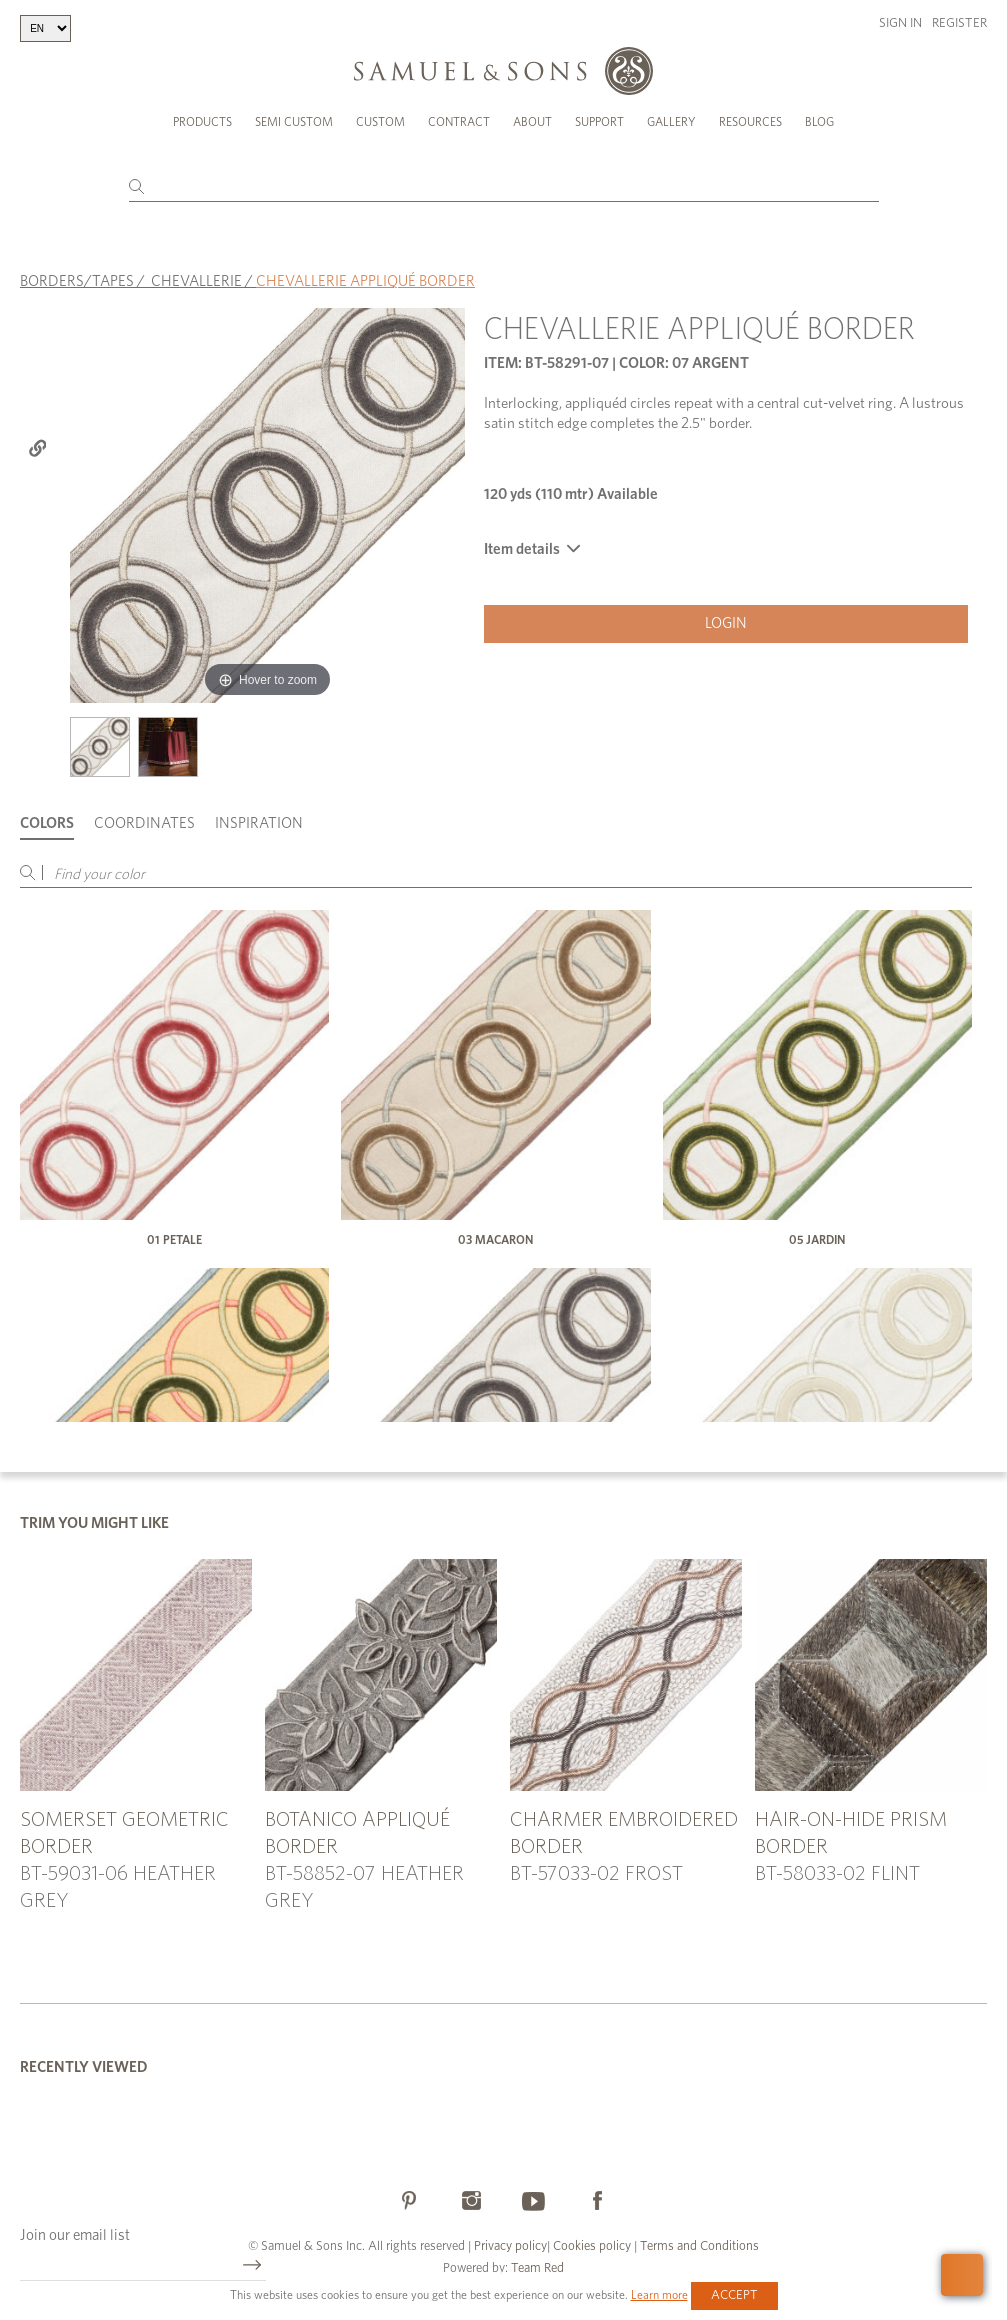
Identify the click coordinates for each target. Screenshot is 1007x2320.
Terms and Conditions (698, 2246)
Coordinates (144, 823)
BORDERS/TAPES (77, 281)
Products (202, 122)
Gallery (671, 122)
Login (726, 623)
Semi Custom (294, 122)
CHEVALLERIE (196, 281)
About (532, 122)
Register (959, 23)
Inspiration (259, 823)
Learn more (659, 2295)
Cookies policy (592, 2246)
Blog (819, 122)
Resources (750, 122)
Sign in (900, 23)
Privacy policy (510, 2246)
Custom (380, 122)
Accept (734, 2295)
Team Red (537, 2268)
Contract (459, 122)
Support (599, 122)
